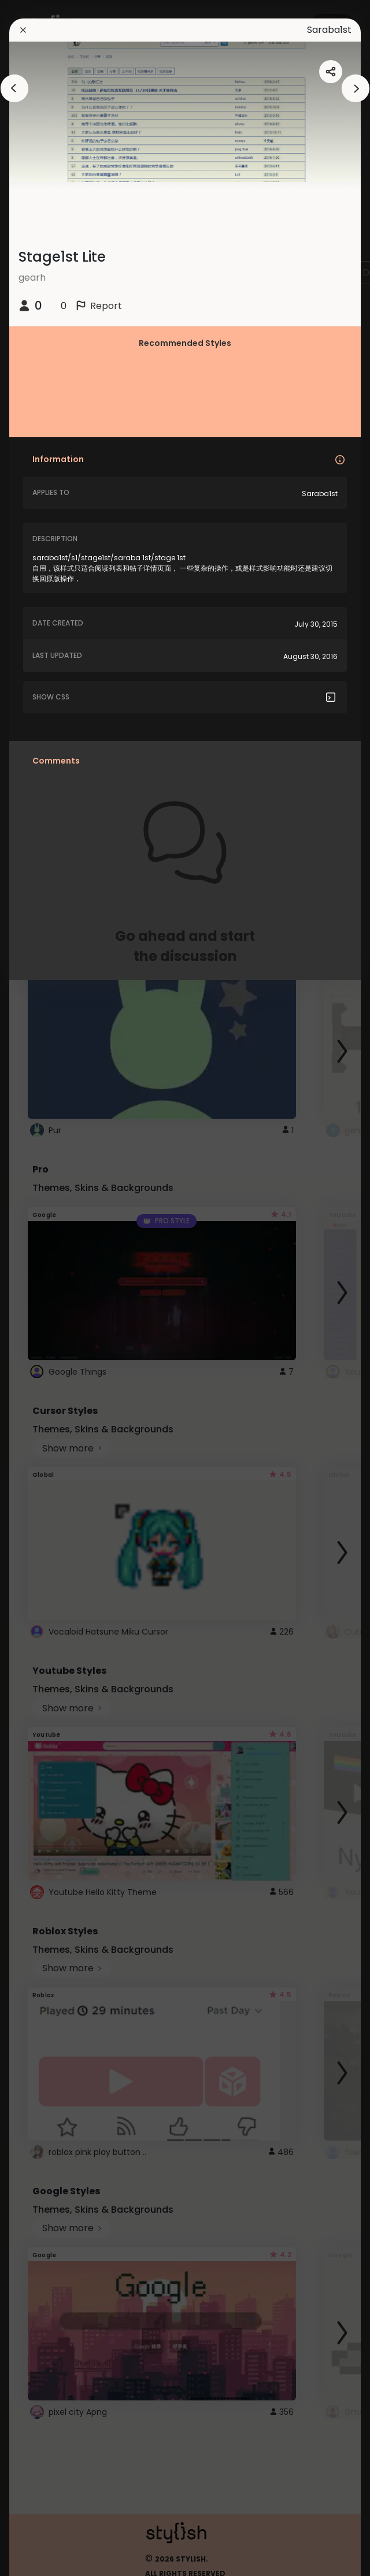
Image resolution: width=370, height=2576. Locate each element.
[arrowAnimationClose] (14, 88)
